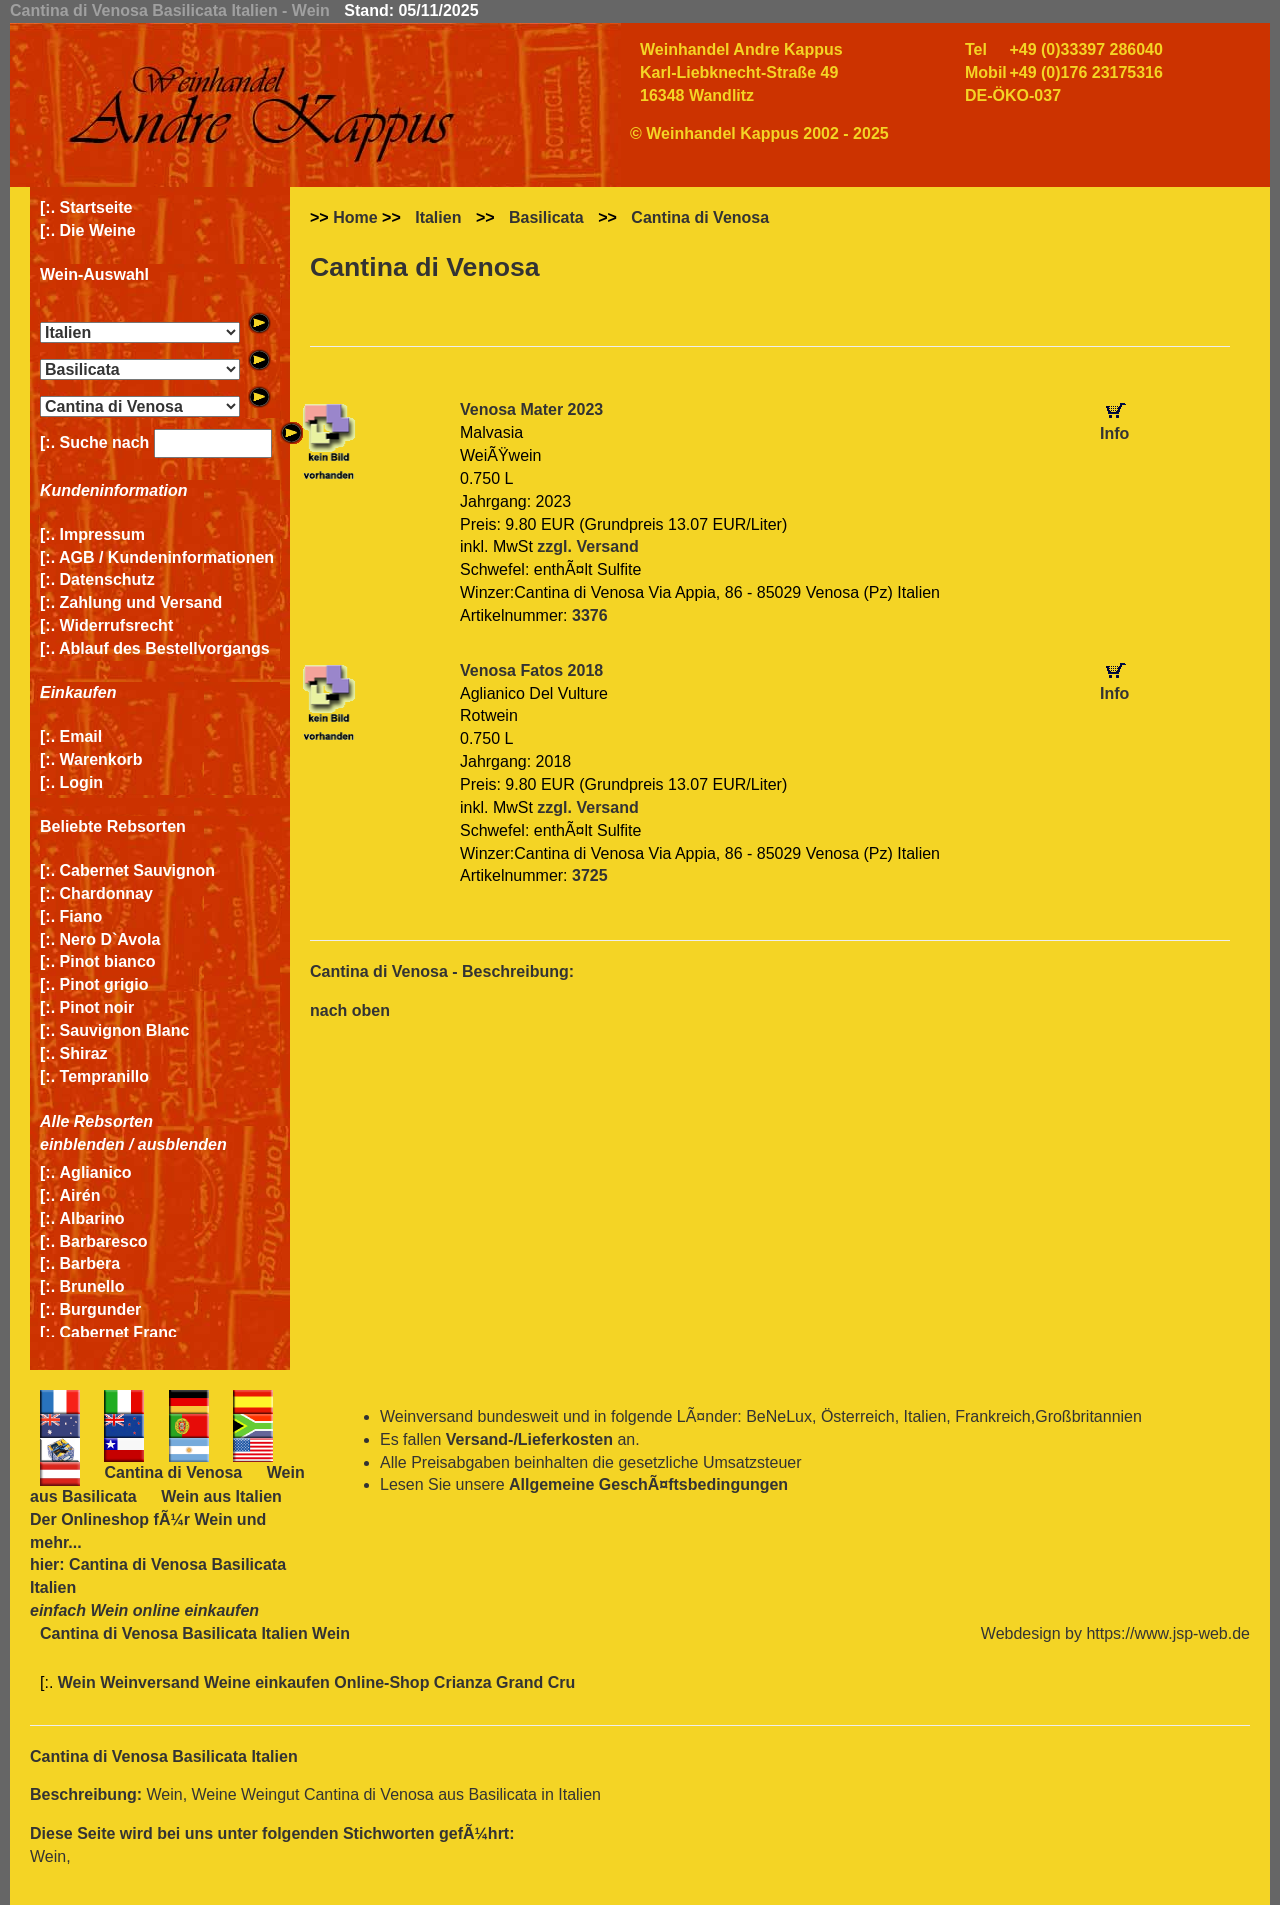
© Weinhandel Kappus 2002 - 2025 (759, 133)
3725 (590, 875)
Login (82, 782)
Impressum (102, 534)
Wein (213, 1519)
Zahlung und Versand (141, 602)
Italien (438, 217)
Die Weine (98, 230)
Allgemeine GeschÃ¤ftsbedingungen (648, 1484)
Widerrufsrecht (117, 625)
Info (1114, 433)
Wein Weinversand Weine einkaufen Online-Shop (246, 1682)
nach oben (350, 1010)
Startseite (96, 207)
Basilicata (546, 217)
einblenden (82, 1144)
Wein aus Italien (221, 1496)
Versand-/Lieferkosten (529, 1439)
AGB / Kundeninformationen (166, 557)
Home (355, 217)
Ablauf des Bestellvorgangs (164, 648)
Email (81, 736)
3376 (590, 615)
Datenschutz (107, 579)
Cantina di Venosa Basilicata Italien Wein (195, 1633)
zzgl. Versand (587, 546)
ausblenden (182, 1144)
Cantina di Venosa (700, 217)
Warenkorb (101, 759)
